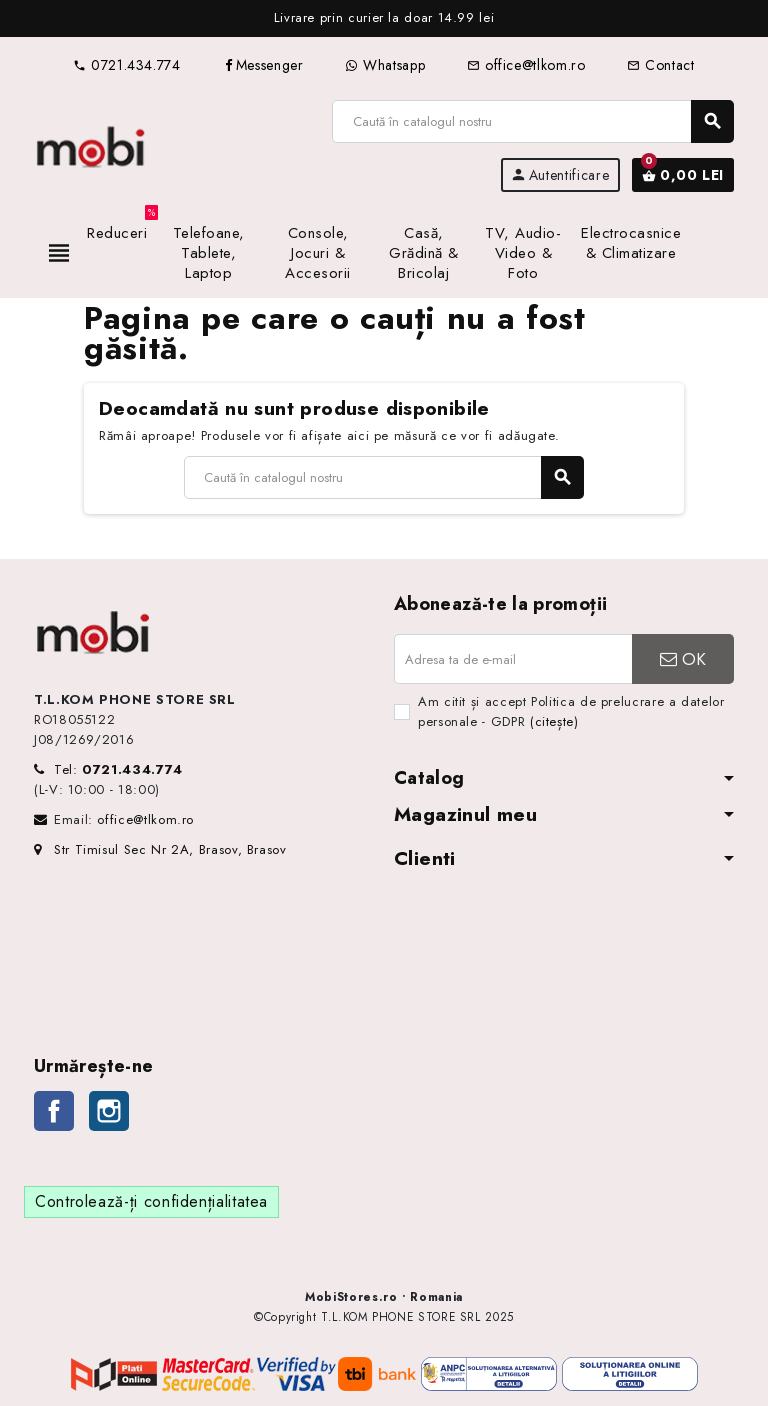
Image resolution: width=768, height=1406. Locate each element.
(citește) (554, 721)
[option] (384, 18)
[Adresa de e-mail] (513, 659)
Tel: (118, 769)
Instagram (109, 1111)
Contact (660, 65)
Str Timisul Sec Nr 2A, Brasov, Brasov (160, 849)
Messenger (263, 65)
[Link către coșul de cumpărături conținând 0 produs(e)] (683, 175)
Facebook (54, 1111)
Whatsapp (385, 65)
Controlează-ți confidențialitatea (151, 1201)
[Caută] (532, 121)
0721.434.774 (126, 65)
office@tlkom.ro (526, 65)
